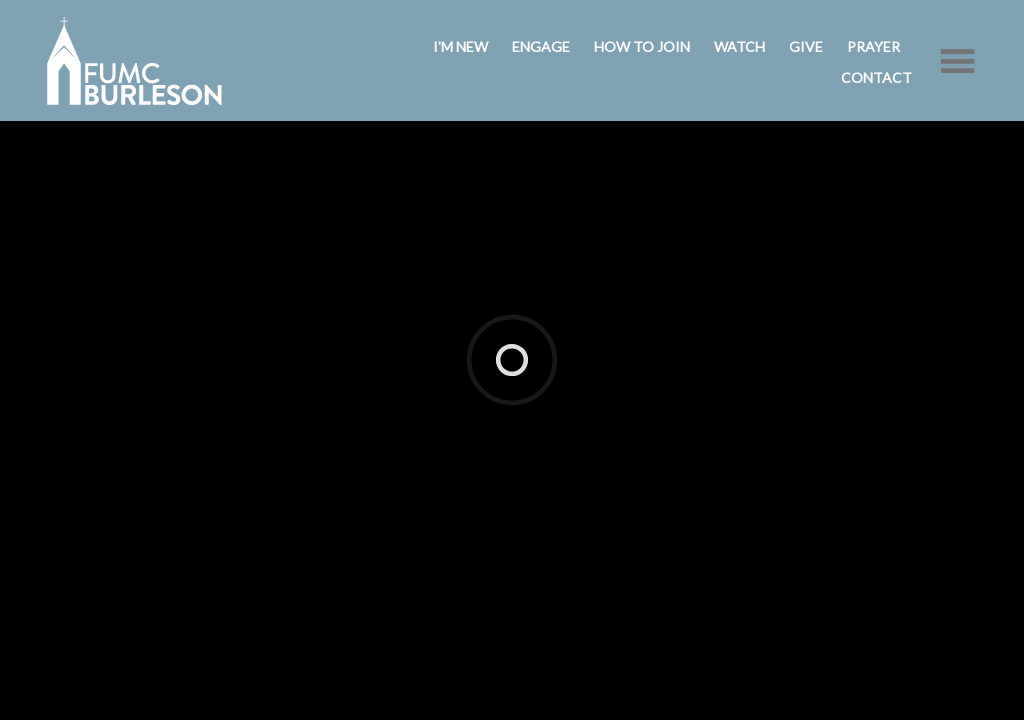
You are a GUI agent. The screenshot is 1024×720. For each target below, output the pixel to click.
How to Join (642, 46)
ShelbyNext (508, 322)
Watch (739, 46)
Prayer (873, 46)
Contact (876, 77)
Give (806, 46)
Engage (541, 46)
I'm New (460, 46)
